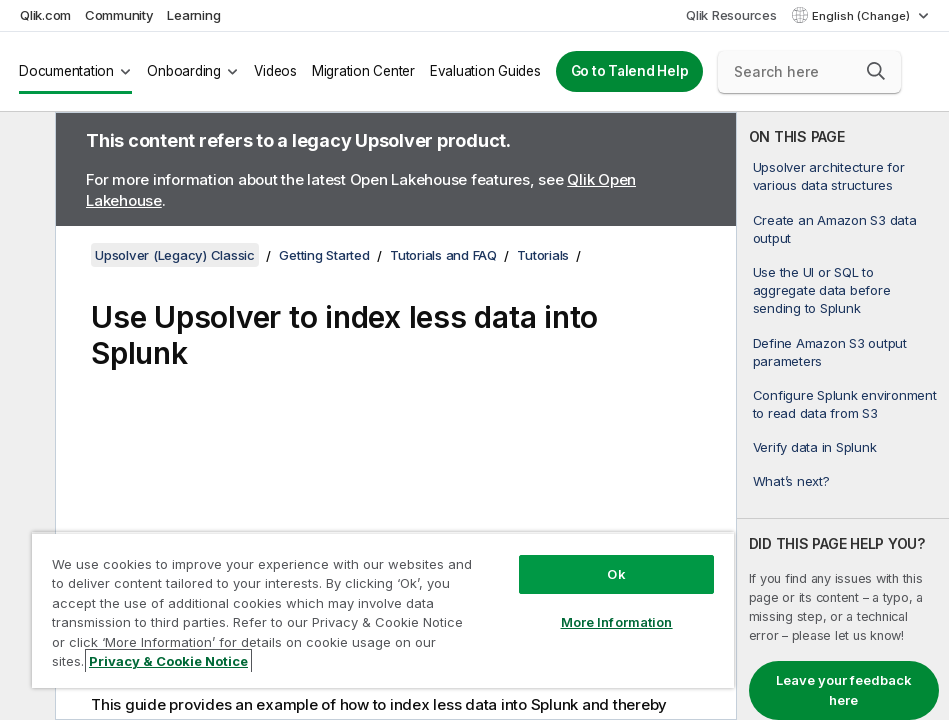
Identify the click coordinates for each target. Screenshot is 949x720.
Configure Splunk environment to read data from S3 (845, 404)
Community (119, 15)
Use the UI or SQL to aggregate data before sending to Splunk (822, 290)
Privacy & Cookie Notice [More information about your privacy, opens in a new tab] (168, 661)
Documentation (66, 71)
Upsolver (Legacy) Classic (175, 255)
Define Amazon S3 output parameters (830, 352)
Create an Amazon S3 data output (835, 229)
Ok (616, 574)
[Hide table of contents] (25, 143)
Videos (275, 71)
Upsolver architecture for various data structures (829, 176)
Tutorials (543, 255)
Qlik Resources (731, 15)
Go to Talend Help (630, 71)
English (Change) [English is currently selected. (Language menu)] (862, 16)
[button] (876, 71)
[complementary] (843, 416)
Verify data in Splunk (815, 447)
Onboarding (184, 71)
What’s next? (791, 481)
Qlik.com (45, 15)
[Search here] (809, 72)
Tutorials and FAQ (443, 255)
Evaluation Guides (485, 71)
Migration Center (363, 71)
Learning (193, 15)
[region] (383, 610)
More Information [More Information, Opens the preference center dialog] (617, 622)
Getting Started (324, 255)
